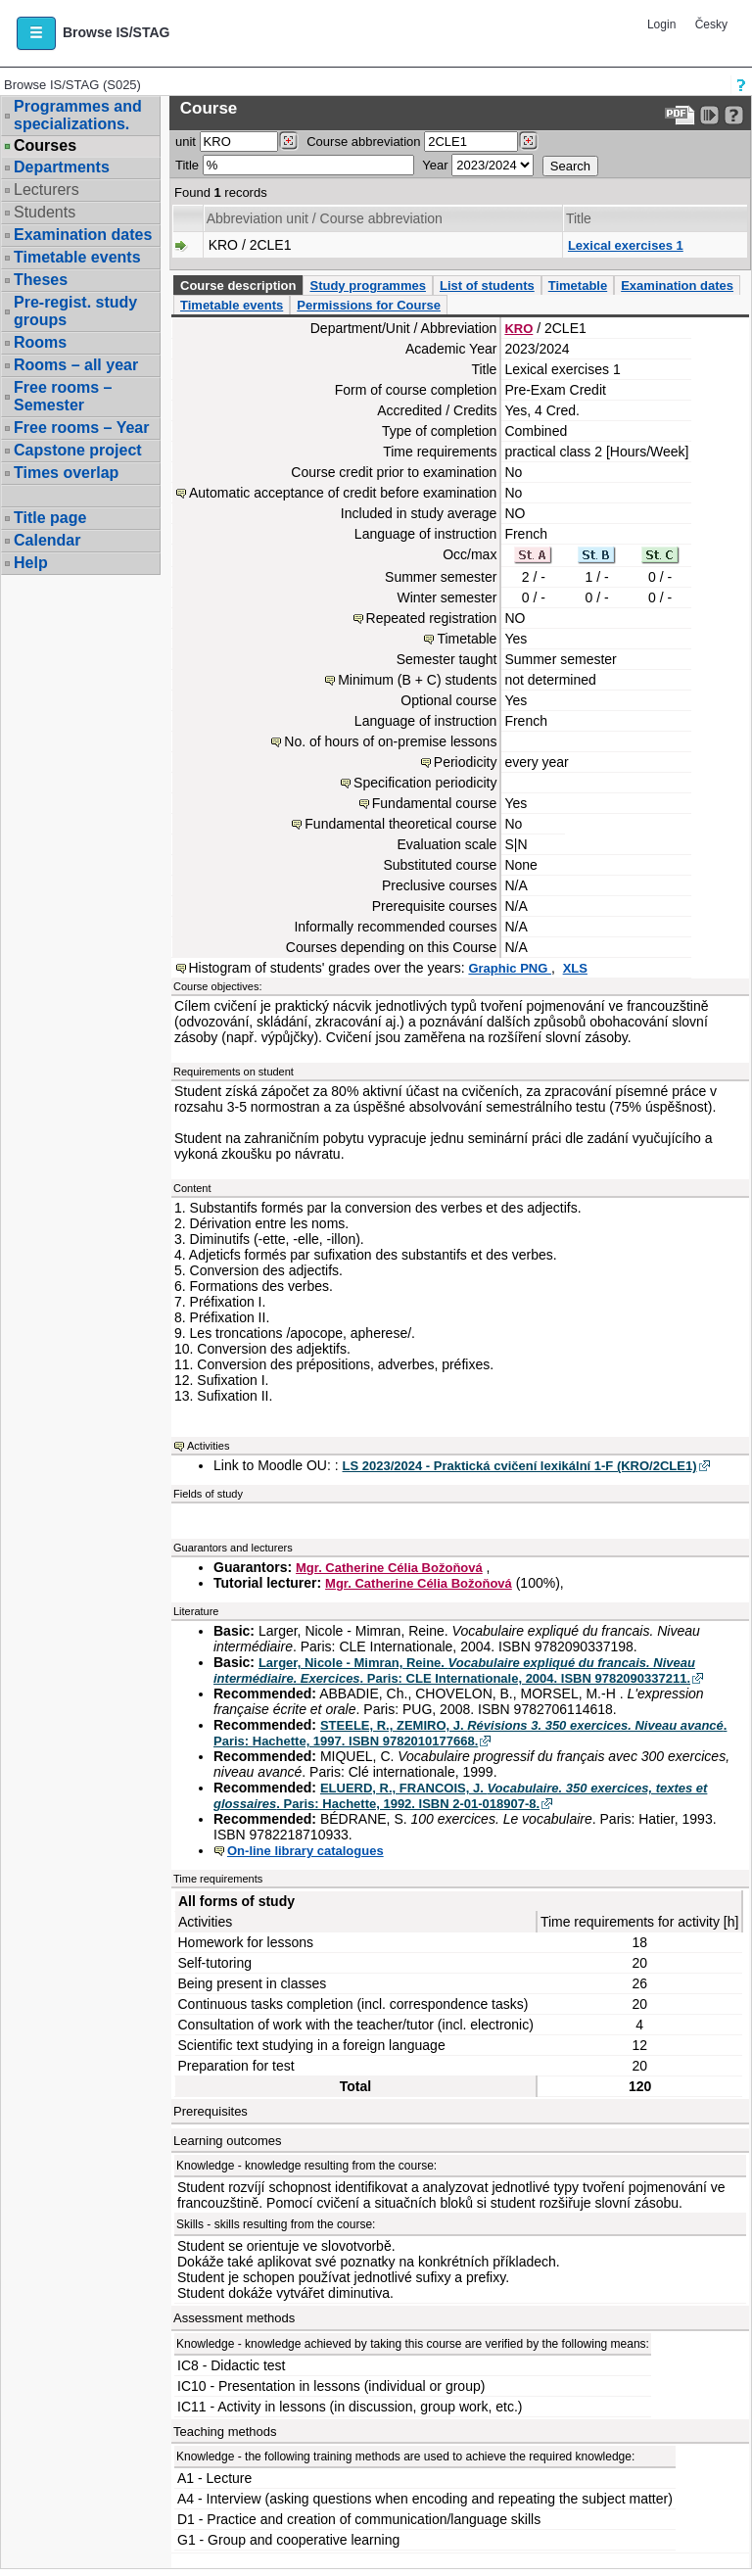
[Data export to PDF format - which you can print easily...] (680, 115)
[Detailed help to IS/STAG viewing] (734, 115)
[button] (36, 33)
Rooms (40, 342)
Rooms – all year (76, 365)
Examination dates (83, 234)
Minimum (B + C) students (417, 680)
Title (187, 165)
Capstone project (78, 450)
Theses (41, 279)
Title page (50, 517)
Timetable (577, 285)
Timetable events (77, 257)
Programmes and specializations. (78, 115)
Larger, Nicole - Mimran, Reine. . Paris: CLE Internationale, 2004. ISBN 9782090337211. (454, 1670)
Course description (238, 285)
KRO (518, 328)
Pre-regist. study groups (75, 311)
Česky (711, 24)
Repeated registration (431, 618)
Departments (62, 167)
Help (31, 562)
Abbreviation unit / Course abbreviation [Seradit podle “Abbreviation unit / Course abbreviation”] (325, 218)
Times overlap (66, 472)
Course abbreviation (363, 141)
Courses (45, 146)
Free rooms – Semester (63, 396)
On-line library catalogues (305, 1850)
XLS (575, 968)
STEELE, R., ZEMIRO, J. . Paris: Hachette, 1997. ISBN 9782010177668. (470, 1733)
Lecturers (46, 189)
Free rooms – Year (81, 427)
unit (185, 141)
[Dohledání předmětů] (528, 141)
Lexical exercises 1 (625, 245)
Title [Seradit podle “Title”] (578, 218)
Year (434, 165)
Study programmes (367, 285)
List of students (487, 285)
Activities (208, 1446)
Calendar (47, 540)
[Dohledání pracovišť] (288, 141)
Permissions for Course (369, 305)
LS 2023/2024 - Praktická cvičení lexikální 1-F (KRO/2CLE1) (520, 1465)
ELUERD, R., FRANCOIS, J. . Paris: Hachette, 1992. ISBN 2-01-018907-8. (460, 1796)
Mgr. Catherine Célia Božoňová (389, 1567)
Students (44, 212)
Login (661, 24)
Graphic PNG (509, 968)
